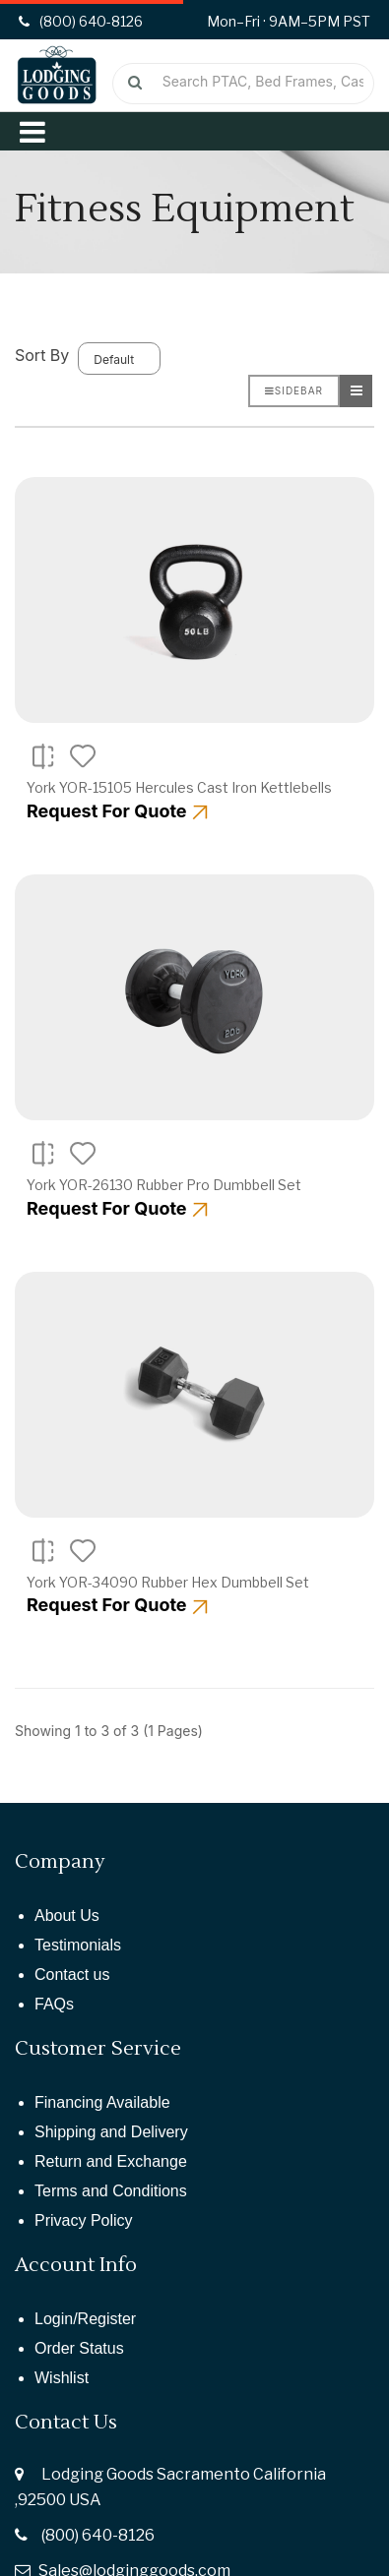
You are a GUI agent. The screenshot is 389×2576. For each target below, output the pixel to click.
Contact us (71, 1974)
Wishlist (61, 2377)
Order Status (79, 2348)
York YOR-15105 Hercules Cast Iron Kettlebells (179, 787)
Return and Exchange (110, 2161)
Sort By (42, 355)
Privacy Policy (83, 2220)
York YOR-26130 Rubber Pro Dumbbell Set (164, 1184)
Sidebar (294, 390)
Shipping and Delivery (111, 2132)
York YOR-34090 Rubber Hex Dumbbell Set (168, 1582)
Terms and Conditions (110, 2191)
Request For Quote (117, 811)
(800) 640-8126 (98, 2535)
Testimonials (77, 1945)
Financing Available (102, 2102)
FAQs (54, 2004)
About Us (66, 1915)
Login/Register (85, 2318)
